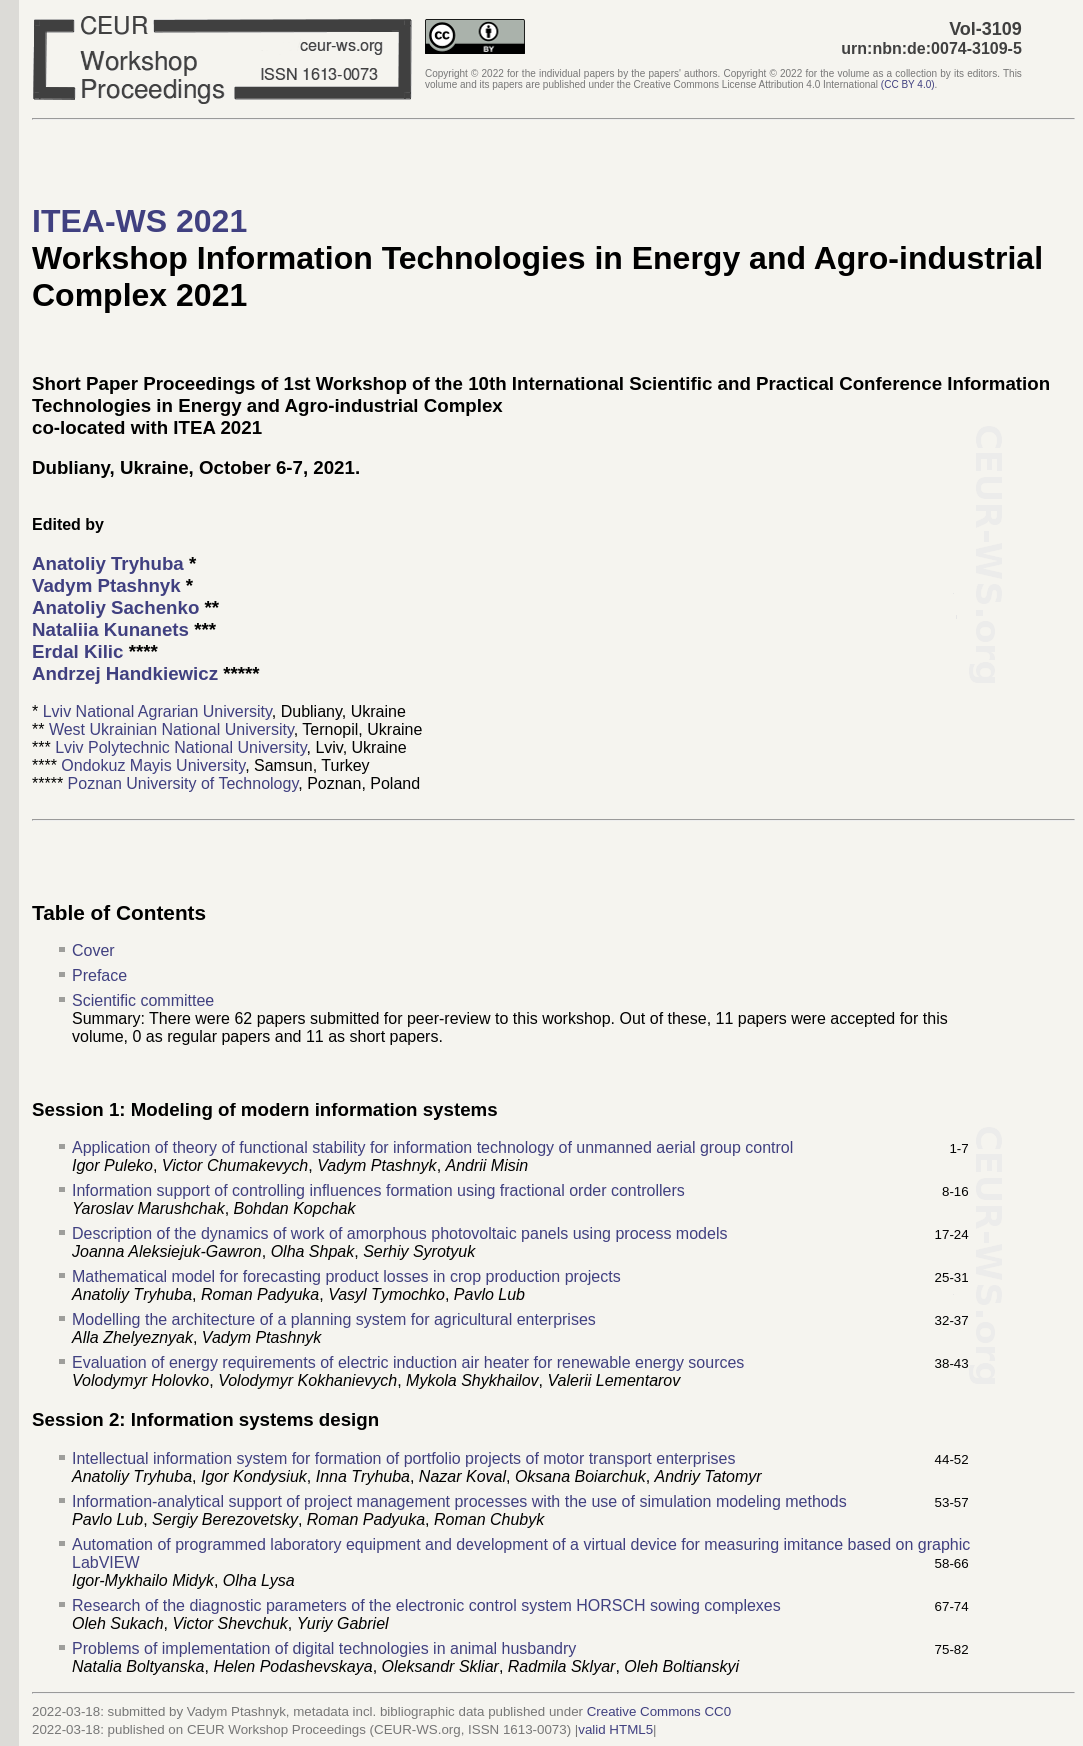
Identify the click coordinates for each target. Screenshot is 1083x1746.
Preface (99, 975)
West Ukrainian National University (171, 729)
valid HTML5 (615, 1729)
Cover (93, 950)
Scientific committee (143, 1000)
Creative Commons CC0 (659, 1711)
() (908, 84)
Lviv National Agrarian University (157, 711)
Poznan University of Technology (183, 783)
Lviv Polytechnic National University (180, 747)
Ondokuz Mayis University (153, 765)
